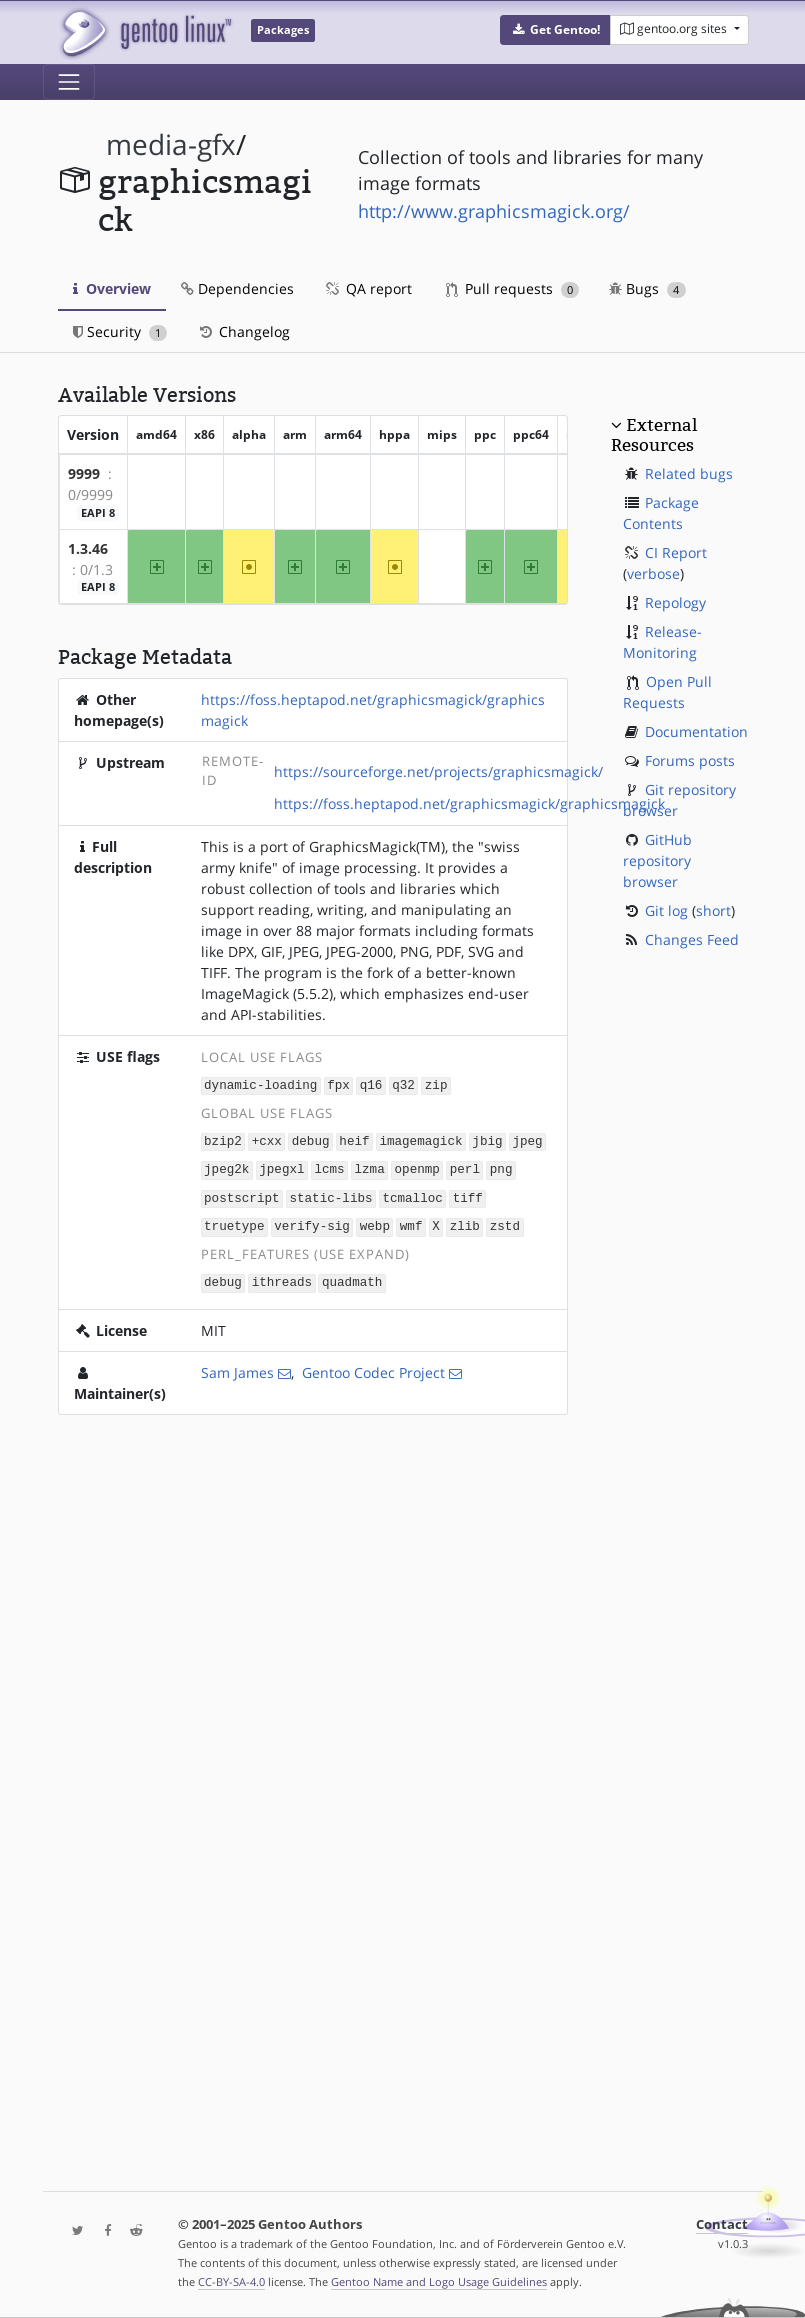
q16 (371, 1084)
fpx (338, 1084)
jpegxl (281, 1167)
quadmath (352, 1276)
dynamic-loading (260, 1084)
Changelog (243, 331)
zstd (505, 1222)
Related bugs (689, 473)
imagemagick (420, 1139)
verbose (653, 573)
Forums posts (690, 760)
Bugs (647, 288)
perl (465, 1167)
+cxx (267, 1139)
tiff (468, 1194)
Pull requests (513, 288)
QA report (368, 288)
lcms (329, 1167)
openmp (416, 1167)
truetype (234, 1222)
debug (311, 1139)
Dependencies (237, 288)
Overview (112, 288)
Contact (722, 2224)
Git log (666, 910)
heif (354, 1139)
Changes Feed (692, 939)
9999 (84, 473)
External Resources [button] (654, 435)
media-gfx (171, 144)
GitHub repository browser (657, 860)
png (501, 1167)
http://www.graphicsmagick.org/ (494, 211)
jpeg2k (226, 1167)
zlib (465, 1222)
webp (375, 1222)
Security (120, 331)
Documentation (696, 731)
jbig (487, 1139)
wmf (411, 1222)
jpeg (527, 1139)
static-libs (330, 1194)
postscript (242, 1194)
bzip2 (223, 1139)
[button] (555, 30)
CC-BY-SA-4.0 (231, 2281)
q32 (403, 1084)
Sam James (237, 1366)
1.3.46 (88, 548)
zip (436, 1084)
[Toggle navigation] (69, 82)
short (713, 910)
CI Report (676, 552)
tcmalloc (412, 1194)
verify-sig (312, 1222)
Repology (675, 602)
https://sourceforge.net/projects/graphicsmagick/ (438, 771)
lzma (369, 1167)
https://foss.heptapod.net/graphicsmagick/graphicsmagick (469, 803)
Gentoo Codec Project (373, 1366)
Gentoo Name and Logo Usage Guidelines (439, 2281)
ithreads (282, 1276)
